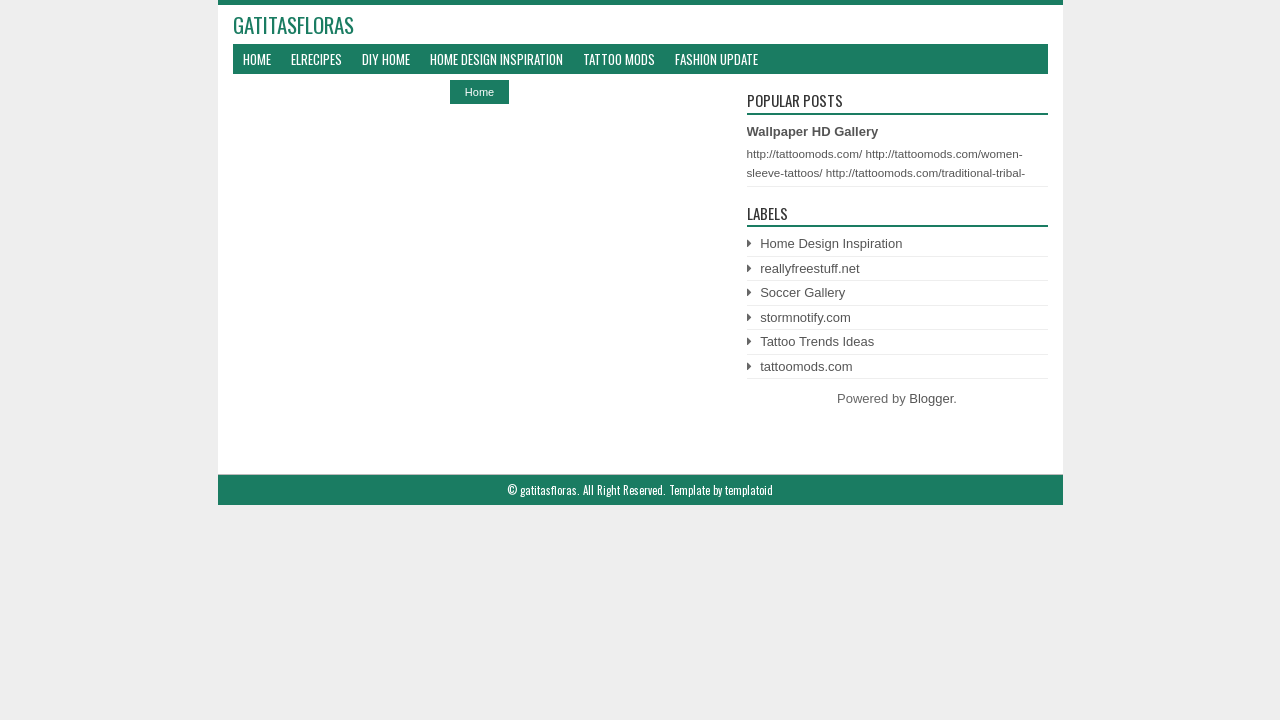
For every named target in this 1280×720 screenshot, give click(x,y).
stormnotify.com (805, 317)
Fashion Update (716, 59)
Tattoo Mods (619, 59)
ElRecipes (316, 59)
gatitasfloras (293, 24)
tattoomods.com (806, 366)
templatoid (749, 490)
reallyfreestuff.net (809, 268)
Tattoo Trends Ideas (817, 341)
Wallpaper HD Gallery (813, 131)
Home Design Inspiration (496, 59)
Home (257, 59)
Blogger (931, 398)
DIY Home (386, 59)
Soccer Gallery (802, 292)
